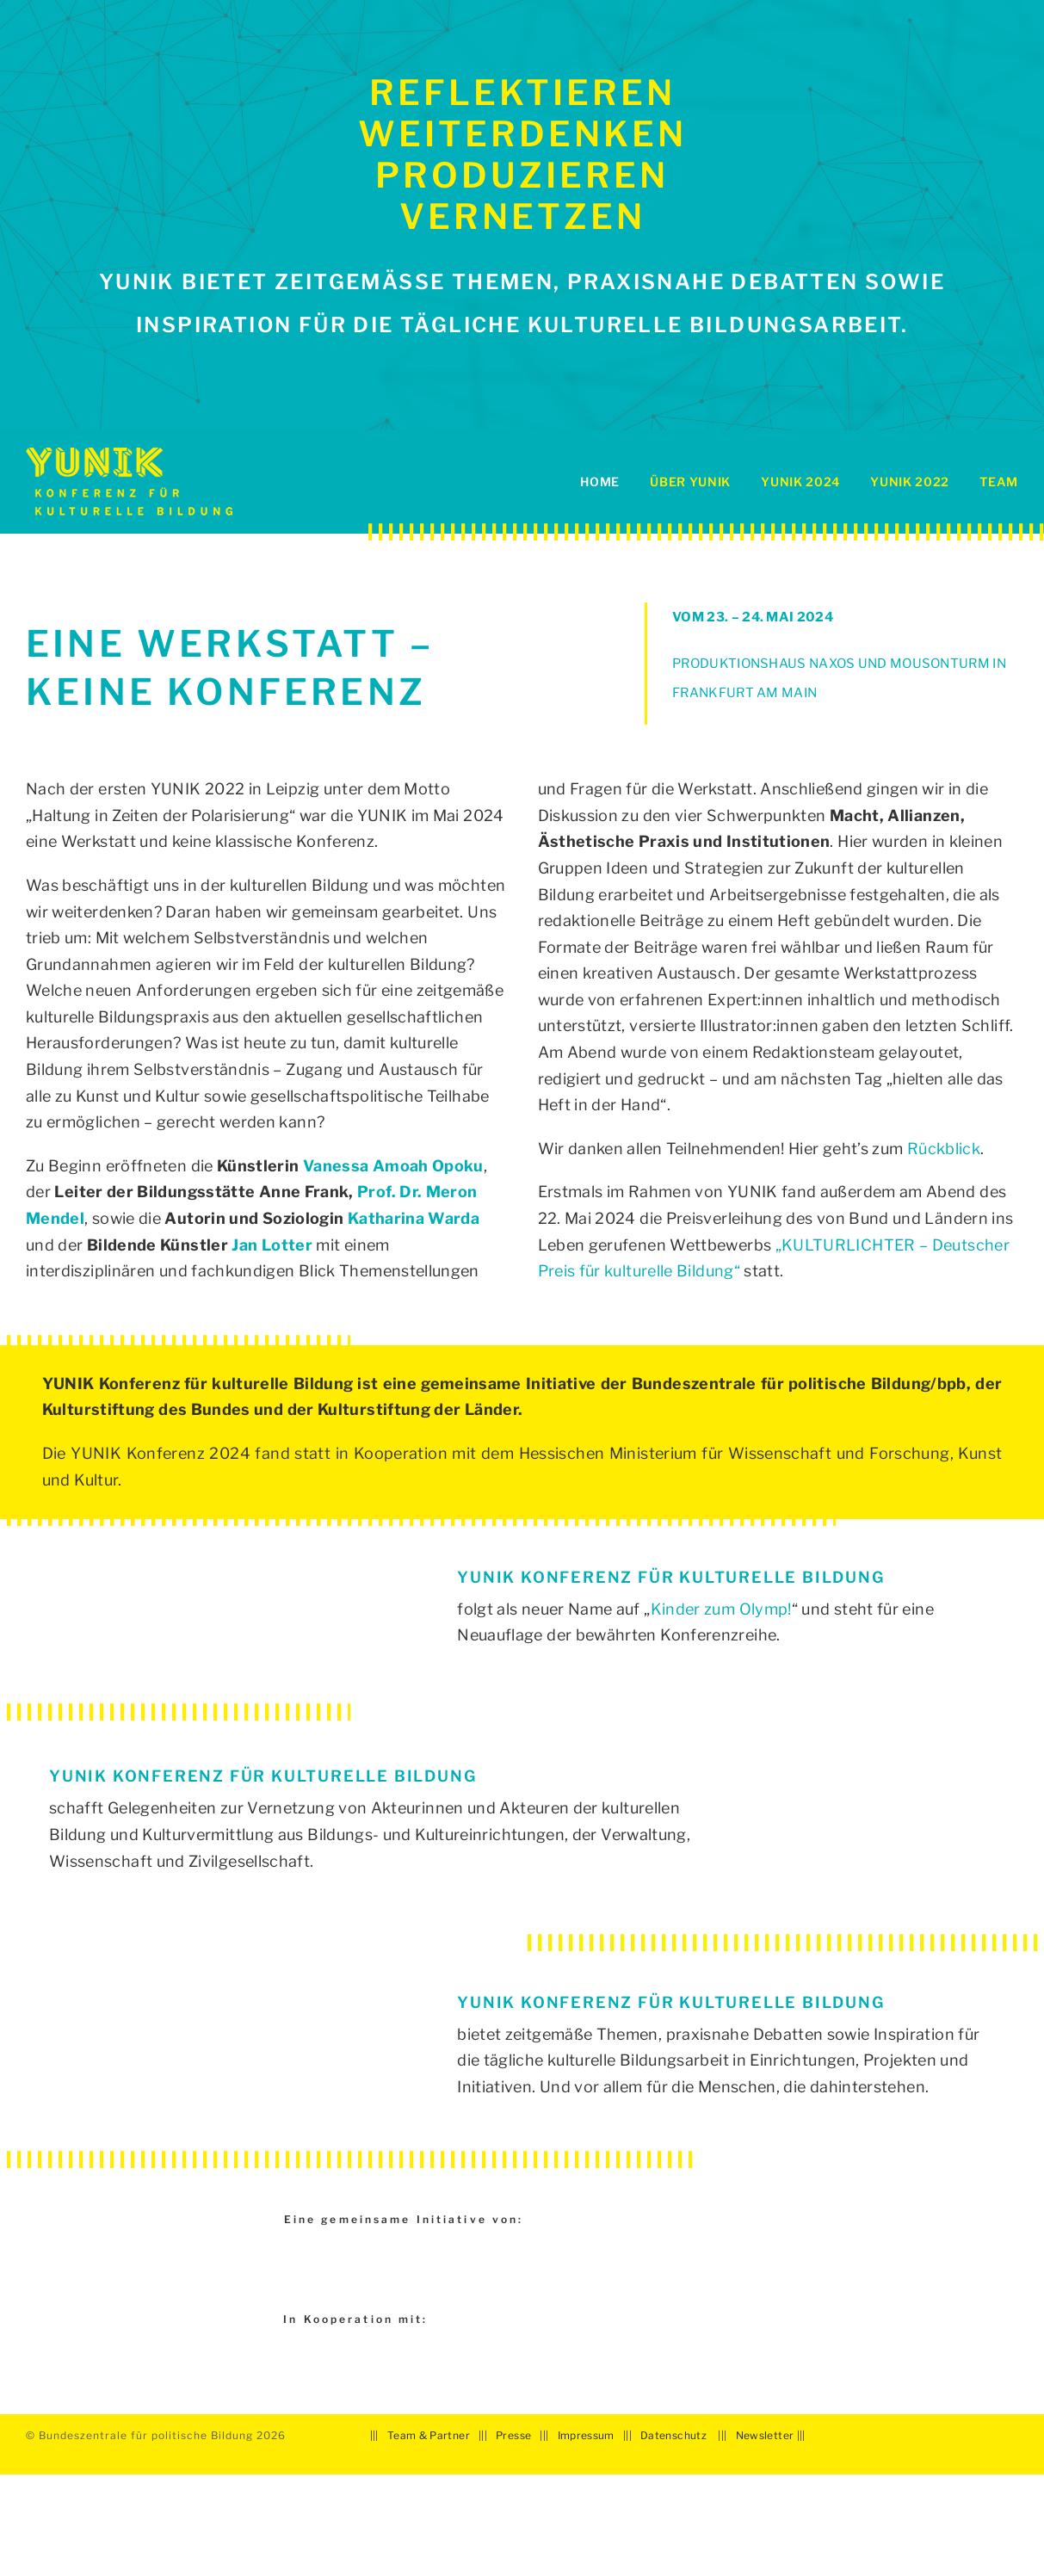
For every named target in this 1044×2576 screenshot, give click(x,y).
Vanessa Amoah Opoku (393, 1166)
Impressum (586, 2435)
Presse (513, 2435)
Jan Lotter (272, 1245)
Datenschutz (673, 2435)
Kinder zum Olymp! (721, 1609)
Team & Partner (428, 2435)
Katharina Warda (413, 1218)
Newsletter (765, 2435)
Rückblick (943, 1149)
